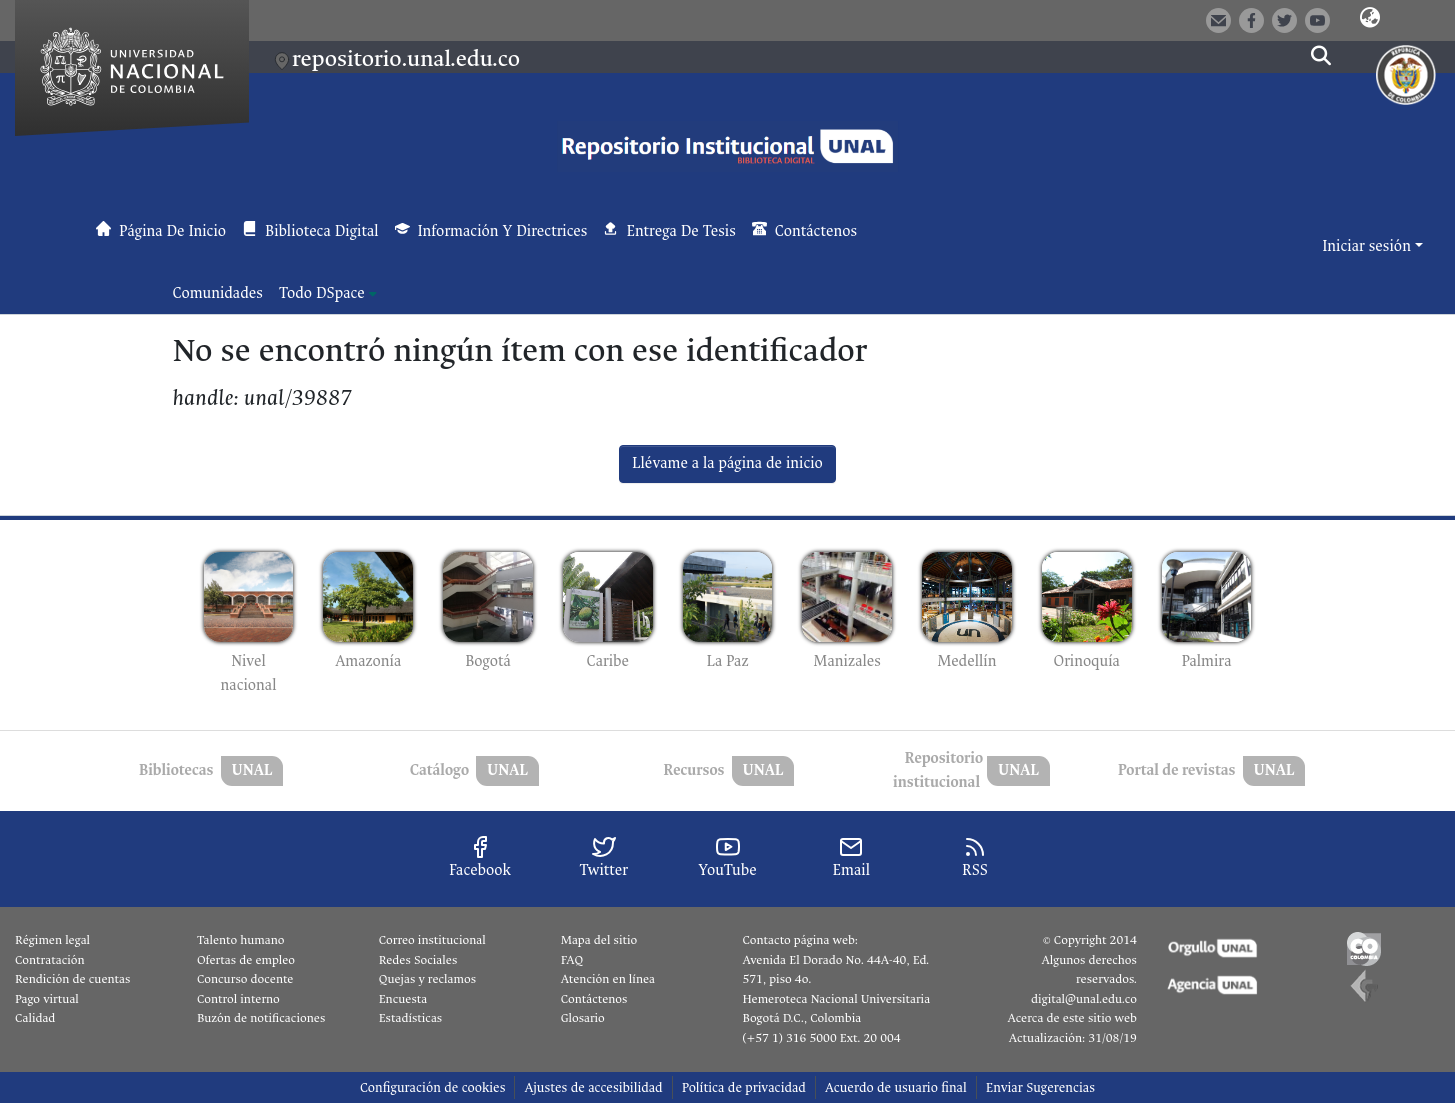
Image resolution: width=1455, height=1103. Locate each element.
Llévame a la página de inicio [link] (727, 463)
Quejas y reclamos (427, 979)
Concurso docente (245, 979)
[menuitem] (328, 294)
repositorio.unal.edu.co (406, 58)
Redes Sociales (418, 960)
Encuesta (403, 999)
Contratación (50, 960)
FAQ (572, 960)
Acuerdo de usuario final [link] (896, 1087)
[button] (1370, 19)
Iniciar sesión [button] (1368, 246)
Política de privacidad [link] (744, 1087)
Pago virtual (47, 999)
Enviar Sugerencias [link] (1040, 1087)
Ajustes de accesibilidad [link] (593, 1087)
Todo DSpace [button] (322, 293)
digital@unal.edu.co (1084, 999)
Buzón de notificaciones (261, 1018)
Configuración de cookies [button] (432, 1087)
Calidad (35, 1018)
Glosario (583, 1018)
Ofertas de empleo (246, 960)
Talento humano (241, 940)
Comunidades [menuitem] (218, 293)
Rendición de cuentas (72, 979)
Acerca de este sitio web (1071, 1018)
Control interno (238, 999)
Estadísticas (410, 1018)
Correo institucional (432, 940)
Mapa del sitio (599, 940)
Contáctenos (594, 999)
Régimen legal (52, 940)
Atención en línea (608, 979)
